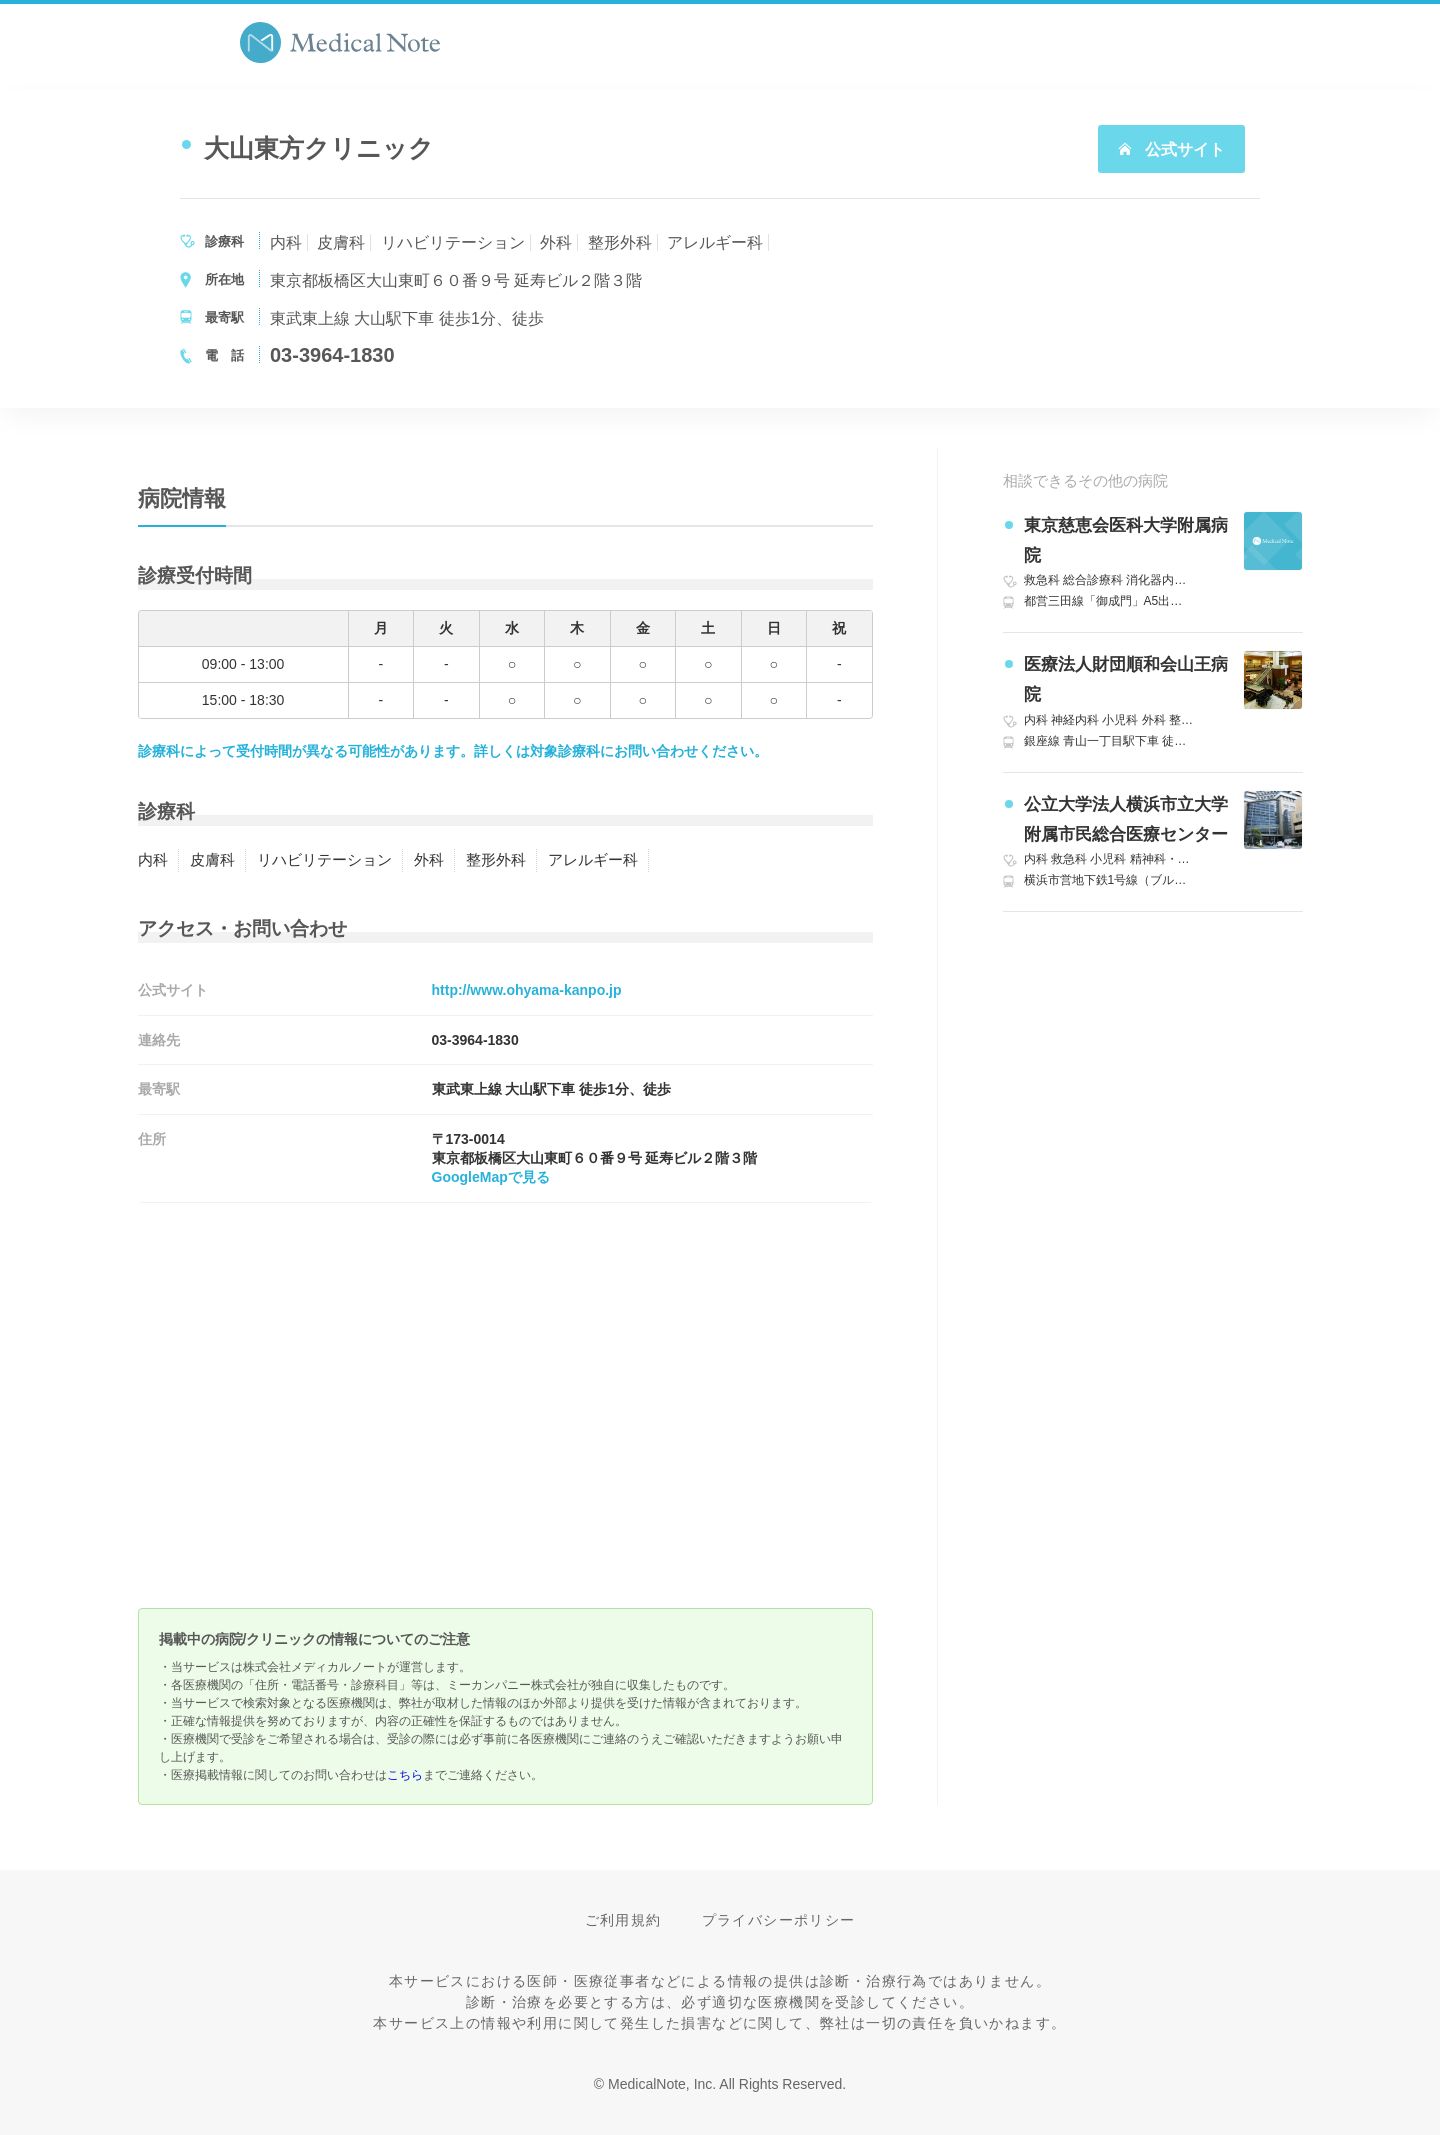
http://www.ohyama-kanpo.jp (527, 990)
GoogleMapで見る (491, 1177)
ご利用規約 (623, 1920)
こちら (405, 1775)
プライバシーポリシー (779, 1920)
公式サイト (1171, 149)
